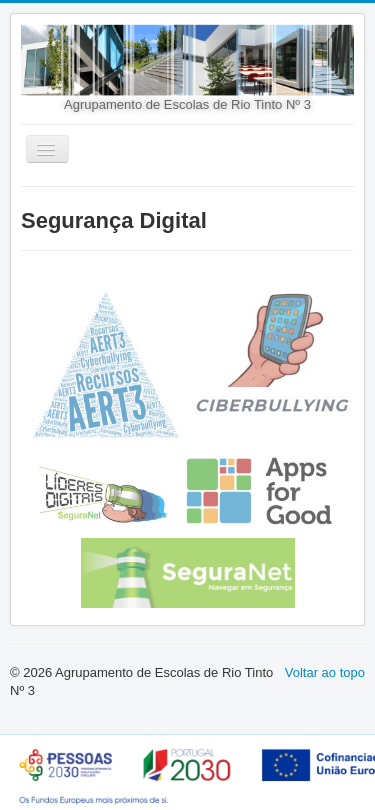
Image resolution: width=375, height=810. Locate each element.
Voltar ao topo (325, 672)
